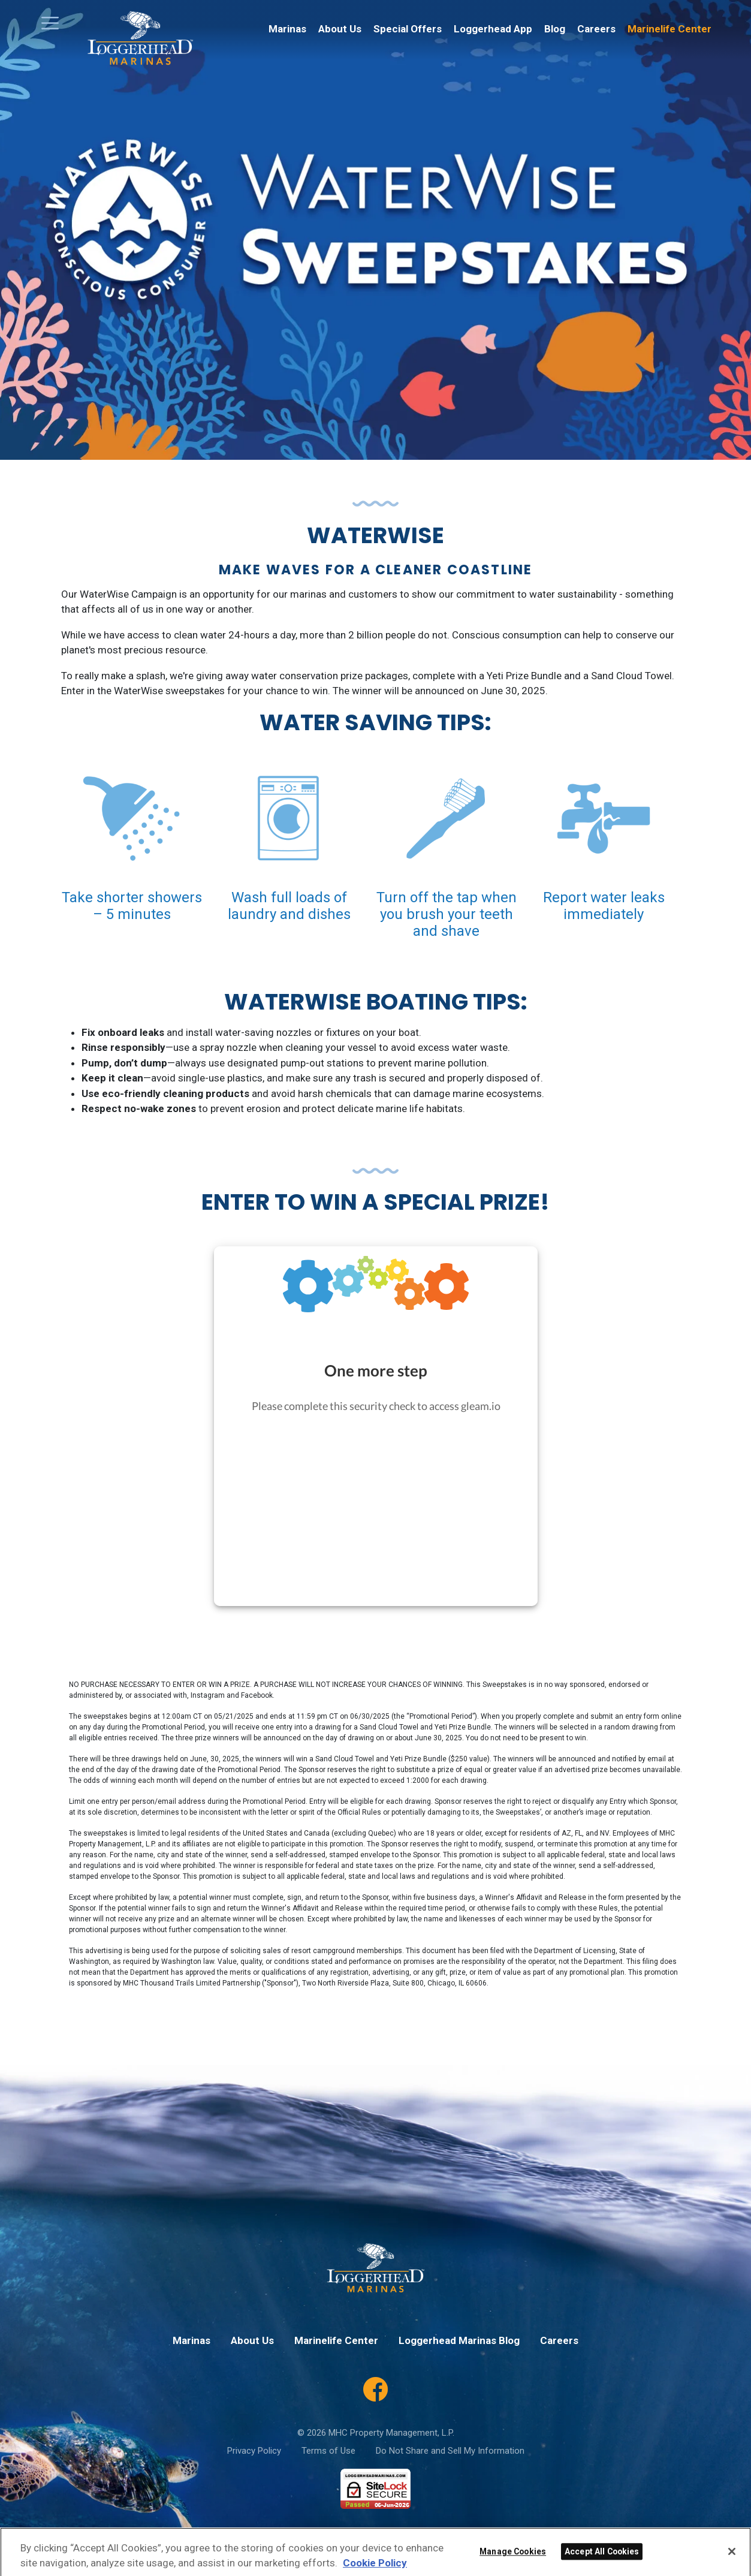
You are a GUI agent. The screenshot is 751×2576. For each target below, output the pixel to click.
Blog (554, 29)
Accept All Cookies (602, 2564)
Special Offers (407, 29)
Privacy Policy (254, 2450)
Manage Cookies (512, 2564)
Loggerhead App (493, 29)
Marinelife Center (669, 29)
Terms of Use (328, 2450)
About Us (339, 29)
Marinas (287, 29)
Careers (596, 29)
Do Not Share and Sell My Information (450, 2450)
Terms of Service (491, 2537)
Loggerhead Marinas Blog (459, 2340)
